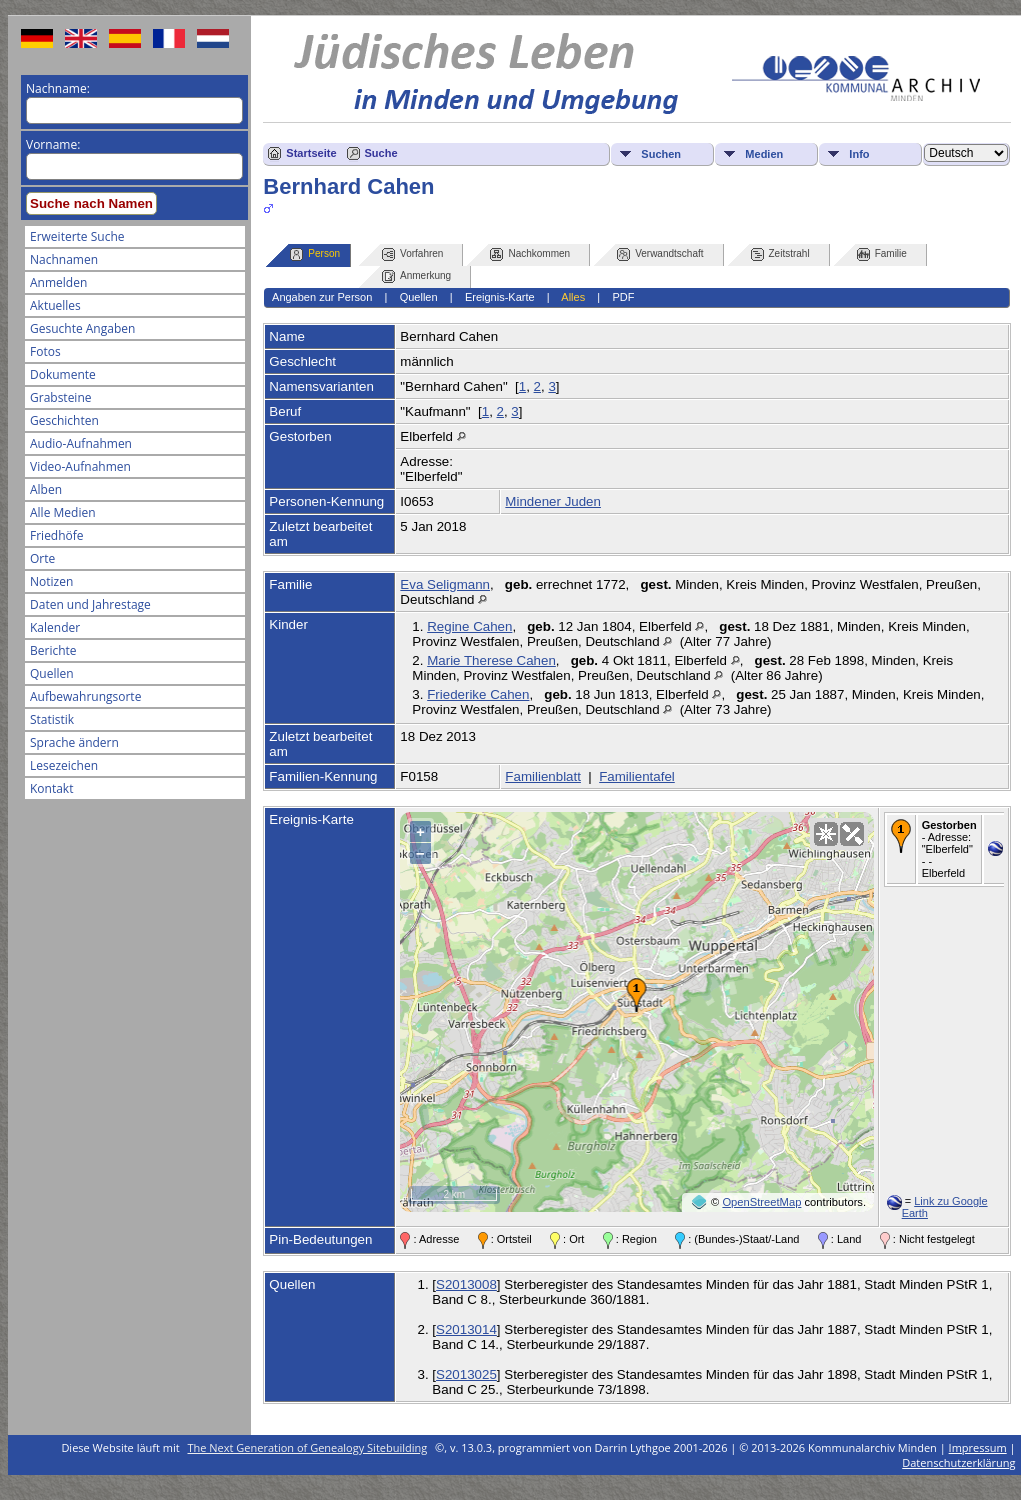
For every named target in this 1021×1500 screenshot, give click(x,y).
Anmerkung (416, 276)
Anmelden (58, 282)
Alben (46, 489)
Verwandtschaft (660, 254)
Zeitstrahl (780, 254)
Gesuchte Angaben (82, 328)
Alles (573, 297)
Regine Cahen (469, 626)
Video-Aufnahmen (80, 466)
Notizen (51, 581)
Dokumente (63, 374)
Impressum (978, 1447)
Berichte (53, 650)
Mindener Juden (553, 501)
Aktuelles (55, 305)
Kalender (55, 627)
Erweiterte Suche (77, 236)
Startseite (311, 153)
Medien (764, 154)
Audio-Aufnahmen (81, 443)
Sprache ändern (74, 742)
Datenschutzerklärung (958, 1462)
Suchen (661, 154)
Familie (882, 254)
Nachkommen (530, 254)
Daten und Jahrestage (90, 604)
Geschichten (64, 420)
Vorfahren (412, 254)
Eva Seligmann (445, 584)
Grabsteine (61, 397)
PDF (623, 297)
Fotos (45, 351)
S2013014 (466, 1329)
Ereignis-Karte (500, 297)
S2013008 (466, 1284)
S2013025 (466, 1374)
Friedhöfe (57, 535)
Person (315, 254)
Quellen (52, 673)
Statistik (52, 719)
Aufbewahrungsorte (85, 696)
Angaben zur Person (322, 297)
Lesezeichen (64, 765)
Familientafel (637, 776)
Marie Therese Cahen (491, 660)
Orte (42, 558)
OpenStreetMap (761, 1202)
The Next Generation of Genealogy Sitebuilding (308, 1447)
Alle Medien (63, 512)
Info (859, 154)
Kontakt (51, 788)
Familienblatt (543, 776)
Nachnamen (64, 259)
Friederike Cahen (478, 694)
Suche (381, 153)
